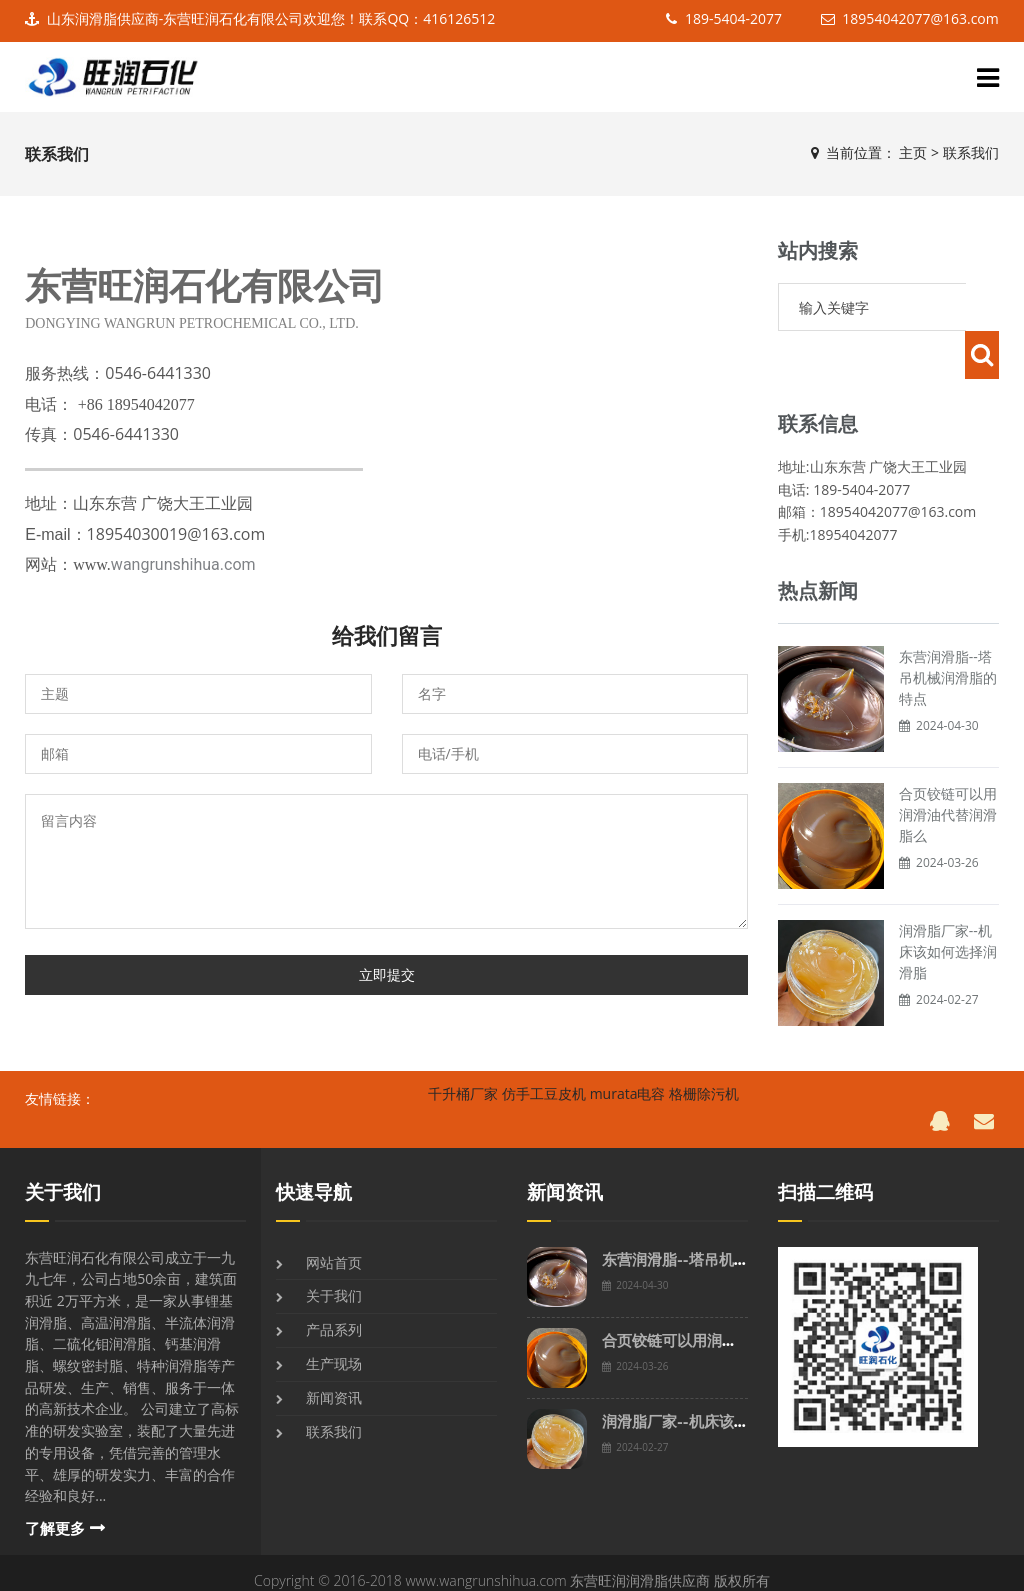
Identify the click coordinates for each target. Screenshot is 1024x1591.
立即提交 (387, 974)
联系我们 (971, 152)
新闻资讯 (334, 1386)
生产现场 (334, 1352)
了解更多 (55, 1517)
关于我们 (63, 1181)
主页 (913, 152)
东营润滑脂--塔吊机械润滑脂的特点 (948, 629)
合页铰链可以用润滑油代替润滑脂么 (948, 766)
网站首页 (334, 1251)
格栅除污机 (704, 1082)
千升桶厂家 (463, 1082)
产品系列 (334, 1318)
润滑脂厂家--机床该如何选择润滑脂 (948, 903)
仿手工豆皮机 (544, 1082)
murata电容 (628, 1082)
